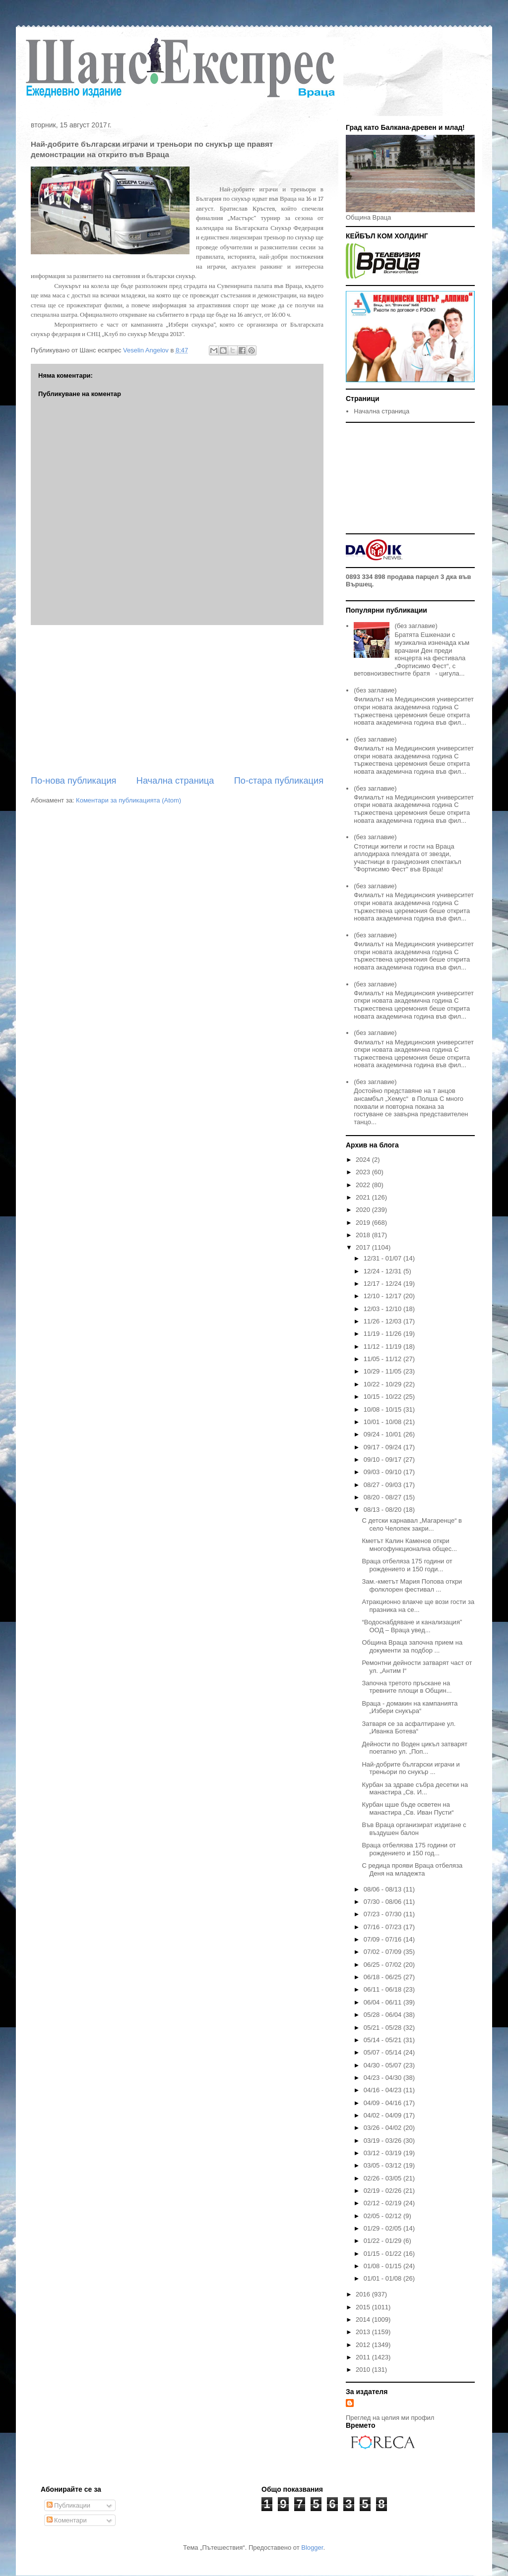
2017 (364, 1247)
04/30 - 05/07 (383, 2065)
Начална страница (175, 781)
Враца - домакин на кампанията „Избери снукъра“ (409, 1707)
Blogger (312, 2547)
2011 (364, 2357)
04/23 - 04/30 (383, 2077)
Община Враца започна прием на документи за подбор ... (412, 1646)
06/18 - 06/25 (383, 1977)
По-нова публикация (73, 781)
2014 (364, 2319)
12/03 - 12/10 (383, 1309)
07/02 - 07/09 (383, 1951)
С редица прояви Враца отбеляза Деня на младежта (412, 1869)
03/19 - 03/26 (383, 2140)
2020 (364, 1209)
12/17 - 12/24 (383, 1283)
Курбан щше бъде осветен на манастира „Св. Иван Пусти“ (407, 1808)
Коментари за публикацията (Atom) (128, 800)
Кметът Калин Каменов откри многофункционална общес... (409, 1544)
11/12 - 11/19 (383, 1346)
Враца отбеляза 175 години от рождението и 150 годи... (407, 1565)
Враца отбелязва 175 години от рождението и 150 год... (408, 1849)
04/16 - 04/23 (383, 2090)
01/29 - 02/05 (383, 2228)
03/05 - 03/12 (383, 2165)
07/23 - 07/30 (383, 1914)
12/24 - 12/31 (383, 1271)
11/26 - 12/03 (383, 1321)
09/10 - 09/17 (383, 1459)
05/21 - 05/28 (383, 2027)
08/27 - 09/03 (383, 1484)
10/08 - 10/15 (383, 1409)
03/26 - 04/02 (383, 2127)
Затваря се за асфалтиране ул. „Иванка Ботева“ (408, 1727)
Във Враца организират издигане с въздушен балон (414, 1828)
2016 (364, 2294)
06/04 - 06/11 (383, 2002)
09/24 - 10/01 (383, 1434)
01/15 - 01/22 (383, 2253)
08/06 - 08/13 (383, 1889)
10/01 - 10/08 (383, 1422)
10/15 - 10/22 (383, 1396)
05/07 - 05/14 (383, 2052)
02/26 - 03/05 (383, 2178)
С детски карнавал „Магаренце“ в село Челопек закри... (412, 1524)
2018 (364, 1235)
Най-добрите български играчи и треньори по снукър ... (410, 1768)
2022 (364, 1185)
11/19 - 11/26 (383, 1333)
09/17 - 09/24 (383, 1447)
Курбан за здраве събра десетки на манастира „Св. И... (415, 1788)
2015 (364, 2307)
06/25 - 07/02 (383, 1964)
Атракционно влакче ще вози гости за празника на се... (418, 1605)
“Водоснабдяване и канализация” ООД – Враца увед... (412, 1626)
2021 (364, 1197)
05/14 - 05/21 (383, 2040)
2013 (364, 2332)
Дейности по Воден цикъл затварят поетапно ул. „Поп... (414, 1748)
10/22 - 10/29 (383, 1384)
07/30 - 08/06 (383, 1901)
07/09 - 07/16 (383, 1939)
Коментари (67, 2520)
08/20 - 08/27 (383, 1497)
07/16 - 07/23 (383, 1927)
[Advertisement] (177, 700)
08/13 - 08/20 (383, 1509)
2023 (364, 1172)
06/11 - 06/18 (383, 1989)
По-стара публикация (278, 781)
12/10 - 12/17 (383, 1296)
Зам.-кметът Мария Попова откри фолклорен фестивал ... (412, 1585)
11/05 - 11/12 (383, 1359)
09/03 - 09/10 (383, 1472)
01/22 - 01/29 (383, 2240)
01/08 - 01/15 (383, 2266)
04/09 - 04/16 (383, 2103)
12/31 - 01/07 (383, 1258)
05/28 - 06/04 (383, 2014)
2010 (364, 2369)
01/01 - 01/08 (383, 2278)
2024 (364, 1159)
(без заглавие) (415, 626)
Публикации (68, 2505)
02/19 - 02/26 (383, 2190)
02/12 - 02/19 (383, 2203)
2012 (364, 2344)
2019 (364, 1222)
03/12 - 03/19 (383, 2153)
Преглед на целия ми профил (390, 2417)
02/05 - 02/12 (383, 2216)
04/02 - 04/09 (383, 2115)
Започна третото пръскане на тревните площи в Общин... (406, 1687)
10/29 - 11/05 (383, 1371)
